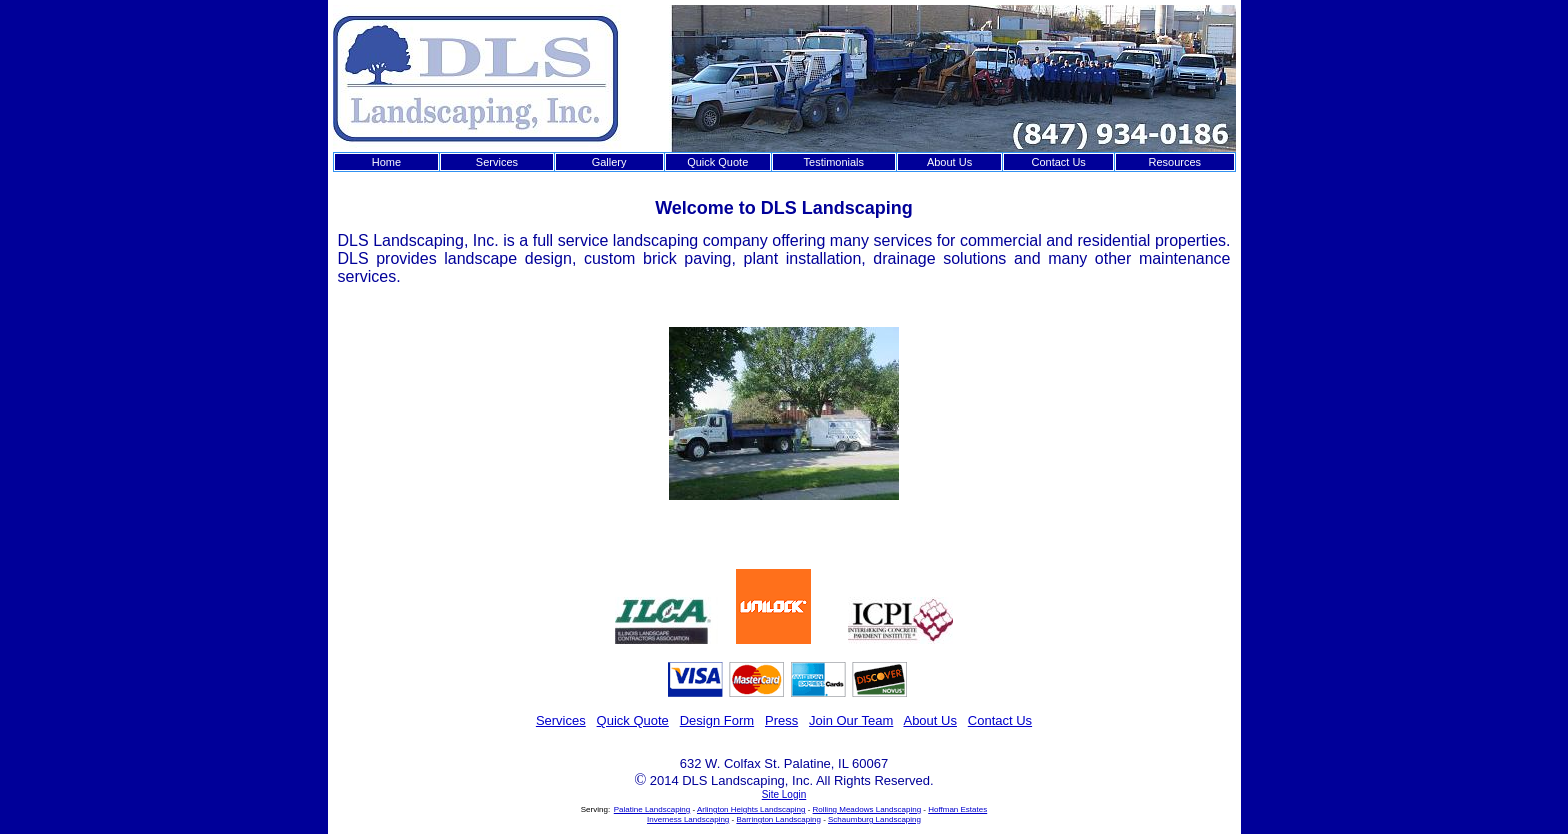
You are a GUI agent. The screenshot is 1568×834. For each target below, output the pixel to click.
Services (497, 162)
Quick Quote (717, 162)
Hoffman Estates (957, 809)
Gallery (609, 162)
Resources (1175, 162)
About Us (949, 162)
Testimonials (834, 162)
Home (386, 162)
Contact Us (1058, 162)
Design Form (717, 720)
